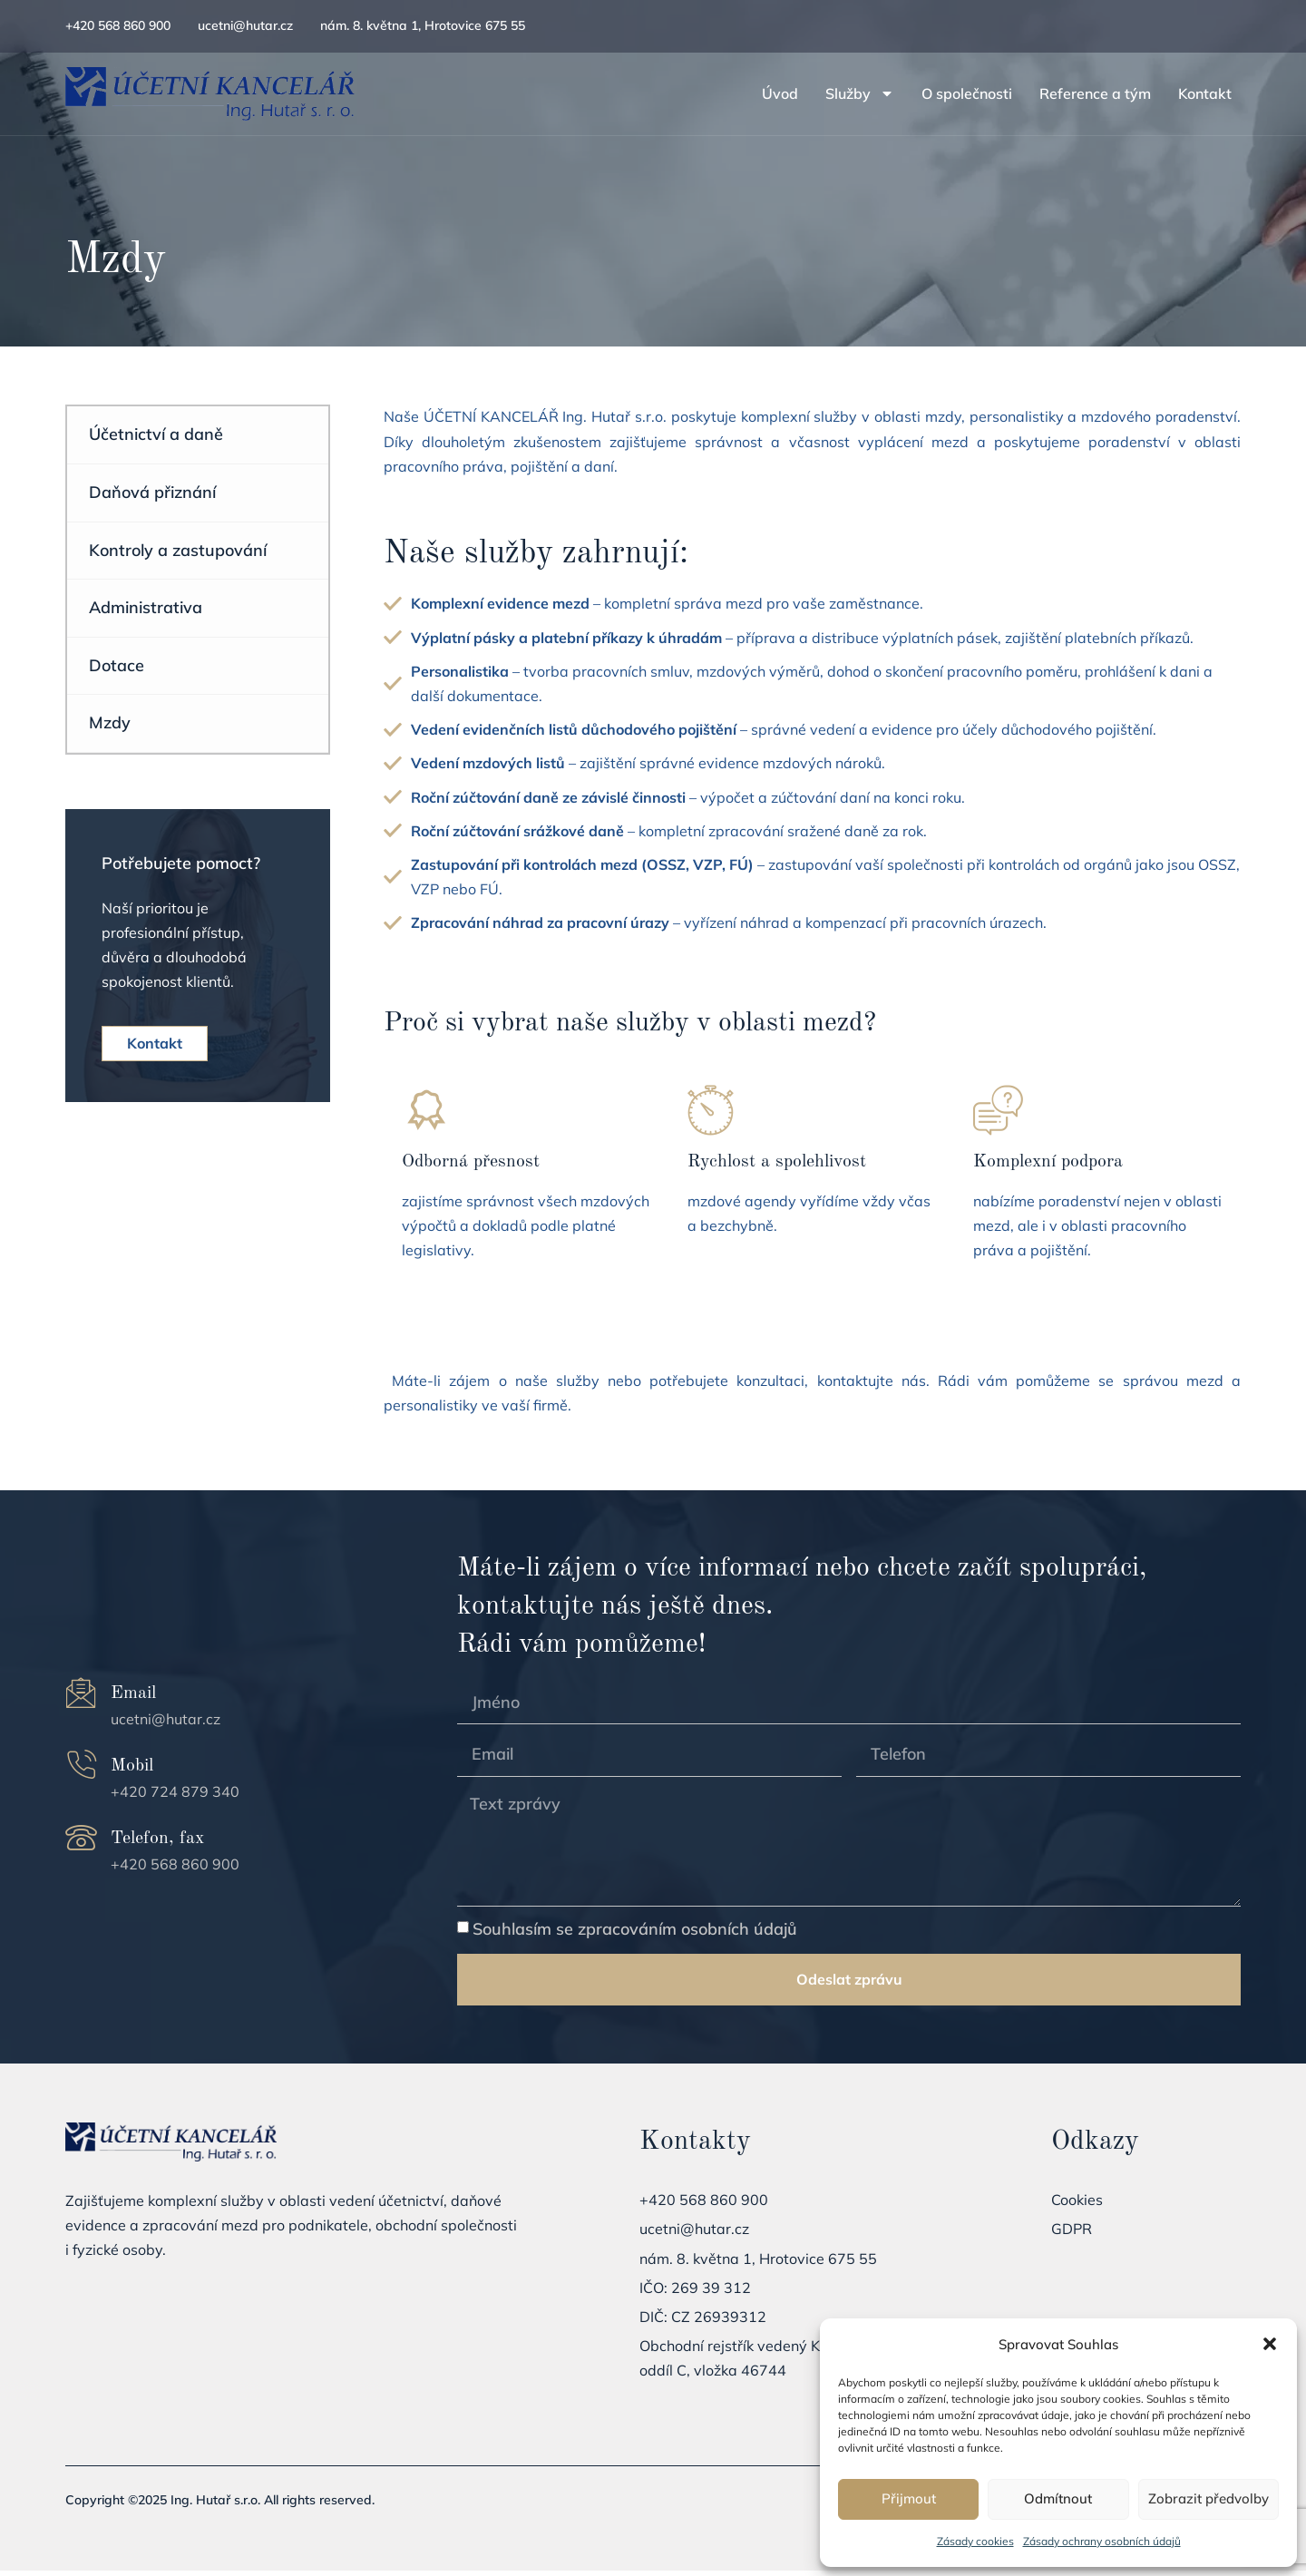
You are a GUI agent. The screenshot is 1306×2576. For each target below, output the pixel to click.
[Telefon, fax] (81, 1844)
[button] (1270, 2344)
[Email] (81, 1698)
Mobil (132, 1771)
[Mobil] (81, 1771)
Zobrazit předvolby (1208, 2498)
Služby (859, 93)
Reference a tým (1095, 93)
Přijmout (909, 2498)
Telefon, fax (157, 1845)
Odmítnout (1058, 2498)
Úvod (780, 93)
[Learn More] (526, 1183)
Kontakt (1205, 93)
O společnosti (966, 93)
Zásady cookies (975, 2541)
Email (133, 1699)
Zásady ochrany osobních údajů (1102, 2541)
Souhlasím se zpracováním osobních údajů (635, 1934)
